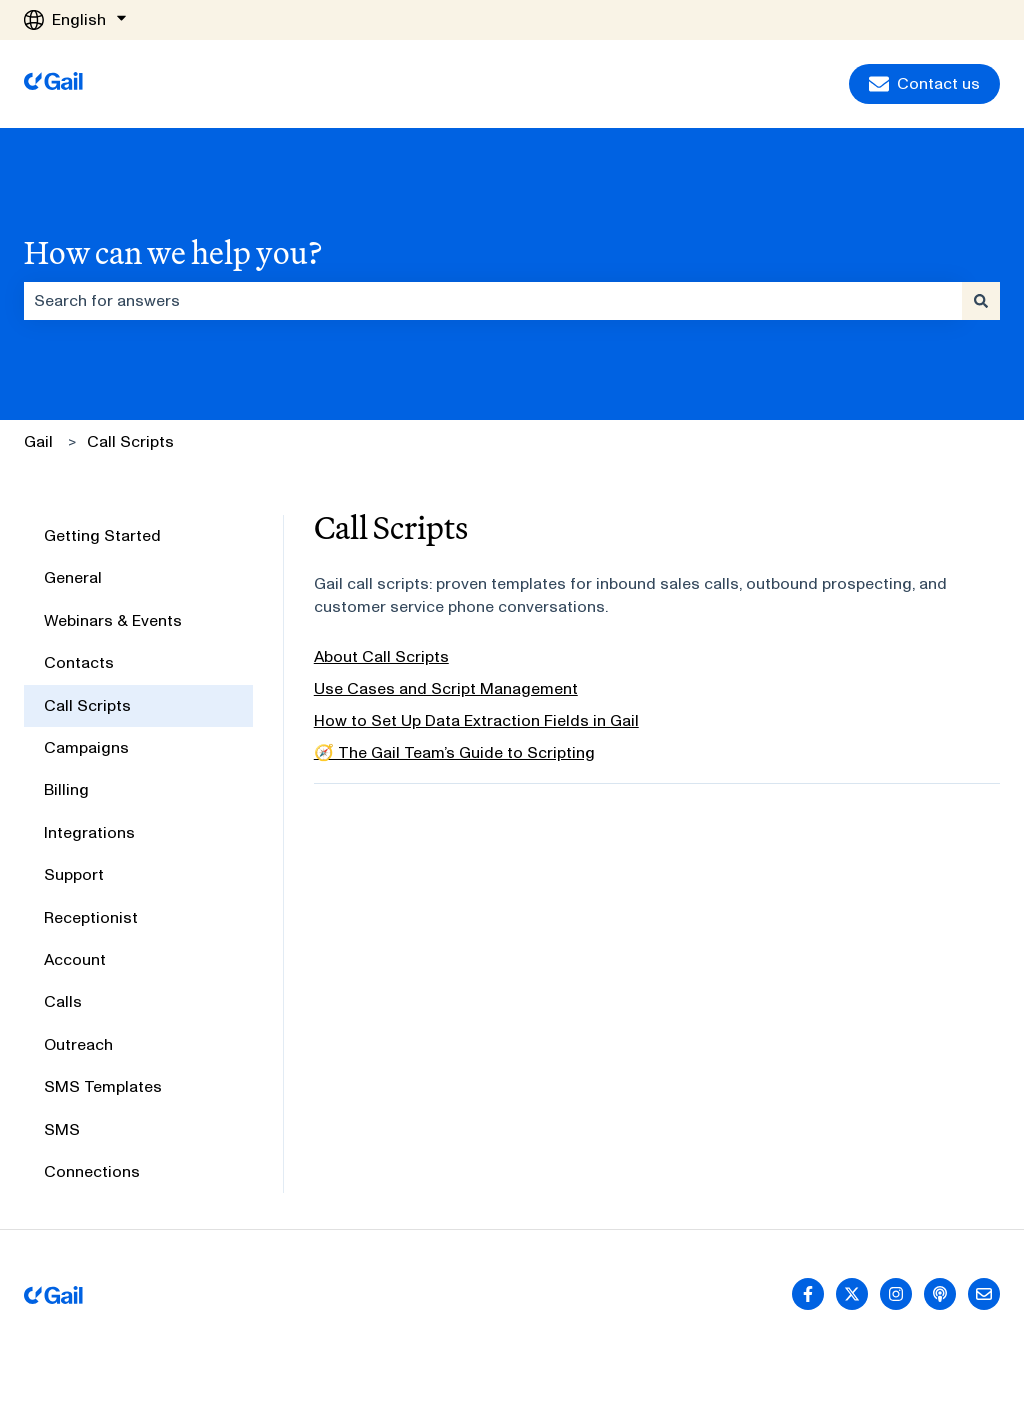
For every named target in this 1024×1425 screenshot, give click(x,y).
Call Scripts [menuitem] (87, 705)
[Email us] (984, 1294)
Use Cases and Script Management (446, 688)
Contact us (924, 84)
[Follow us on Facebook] (808, 1294)
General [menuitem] (73, 577)
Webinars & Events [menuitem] (113, 620)
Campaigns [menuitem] (86, 747)
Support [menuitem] (74, 874)
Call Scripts (130, 441)
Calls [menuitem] (63, 1001)
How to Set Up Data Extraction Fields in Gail (476, 720)
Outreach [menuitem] (78, 1044)
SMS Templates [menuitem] (103, 1086)
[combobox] (493, 301)
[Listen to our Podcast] (940, 1294)
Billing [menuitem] (66, 789)
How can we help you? (173, 252)
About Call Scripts (381, 656)
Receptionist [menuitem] (91, 917)
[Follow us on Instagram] (896, 1294)
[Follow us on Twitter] (852, 1294)
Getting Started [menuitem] (102, 535)
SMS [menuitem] (62, 1129)
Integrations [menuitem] (89, 832)
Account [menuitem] (75, 959)
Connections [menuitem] (92, 1171)
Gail (38, 441)
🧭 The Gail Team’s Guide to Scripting (454, 752)
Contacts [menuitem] (79, 662)
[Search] (981, 301)
